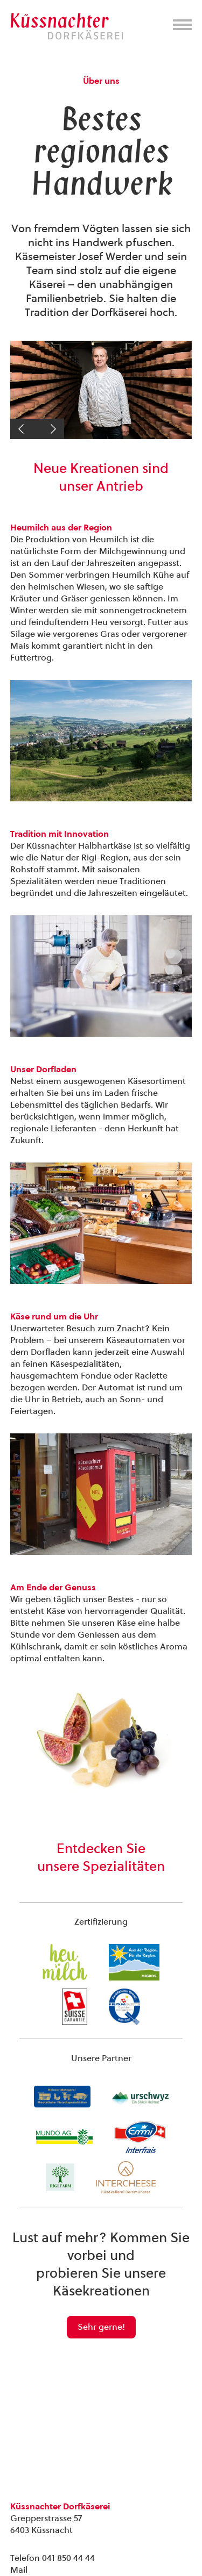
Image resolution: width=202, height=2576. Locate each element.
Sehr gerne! (101, 2327)
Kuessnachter (66, 26)
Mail (18, 2570)
